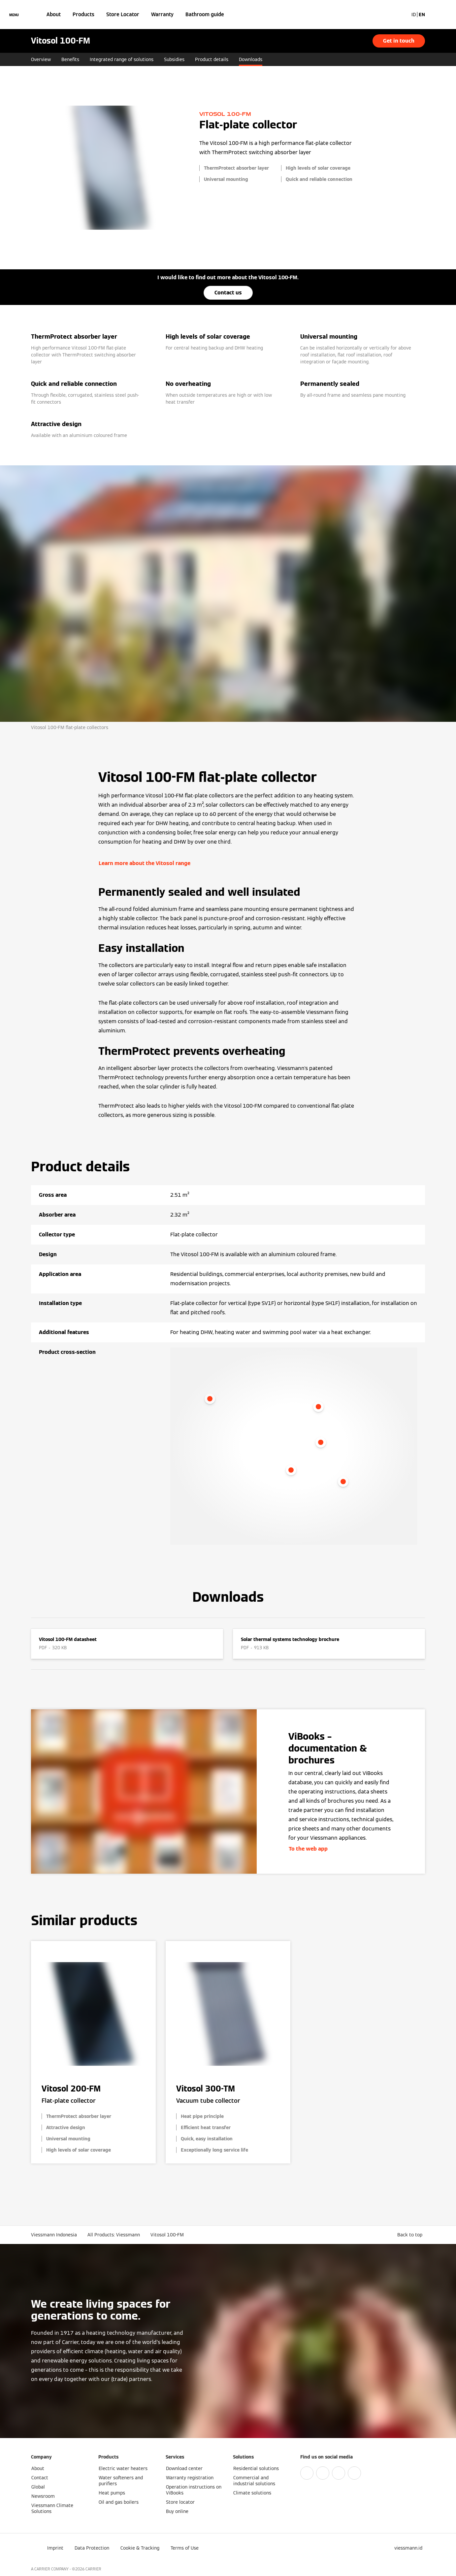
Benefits (70, 59)
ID (413, 14)
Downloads (250, 59)
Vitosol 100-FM (167, 2235)
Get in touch (398, 40)
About (54, 14)
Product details (211, 59)
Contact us (228, 292)
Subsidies (174, 59)
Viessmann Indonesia (54, 2235)
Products (83, 14)
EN (422, 14)
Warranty (162, 14)
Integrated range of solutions (121, 59)
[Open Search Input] (400, 14)
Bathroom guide (204, 14)
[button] (411, 2234)
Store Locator (122, 14)
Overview (41, 59)
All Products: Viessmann (113, 2235)
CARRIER (93, 2568)
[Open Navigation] (14, 14)
